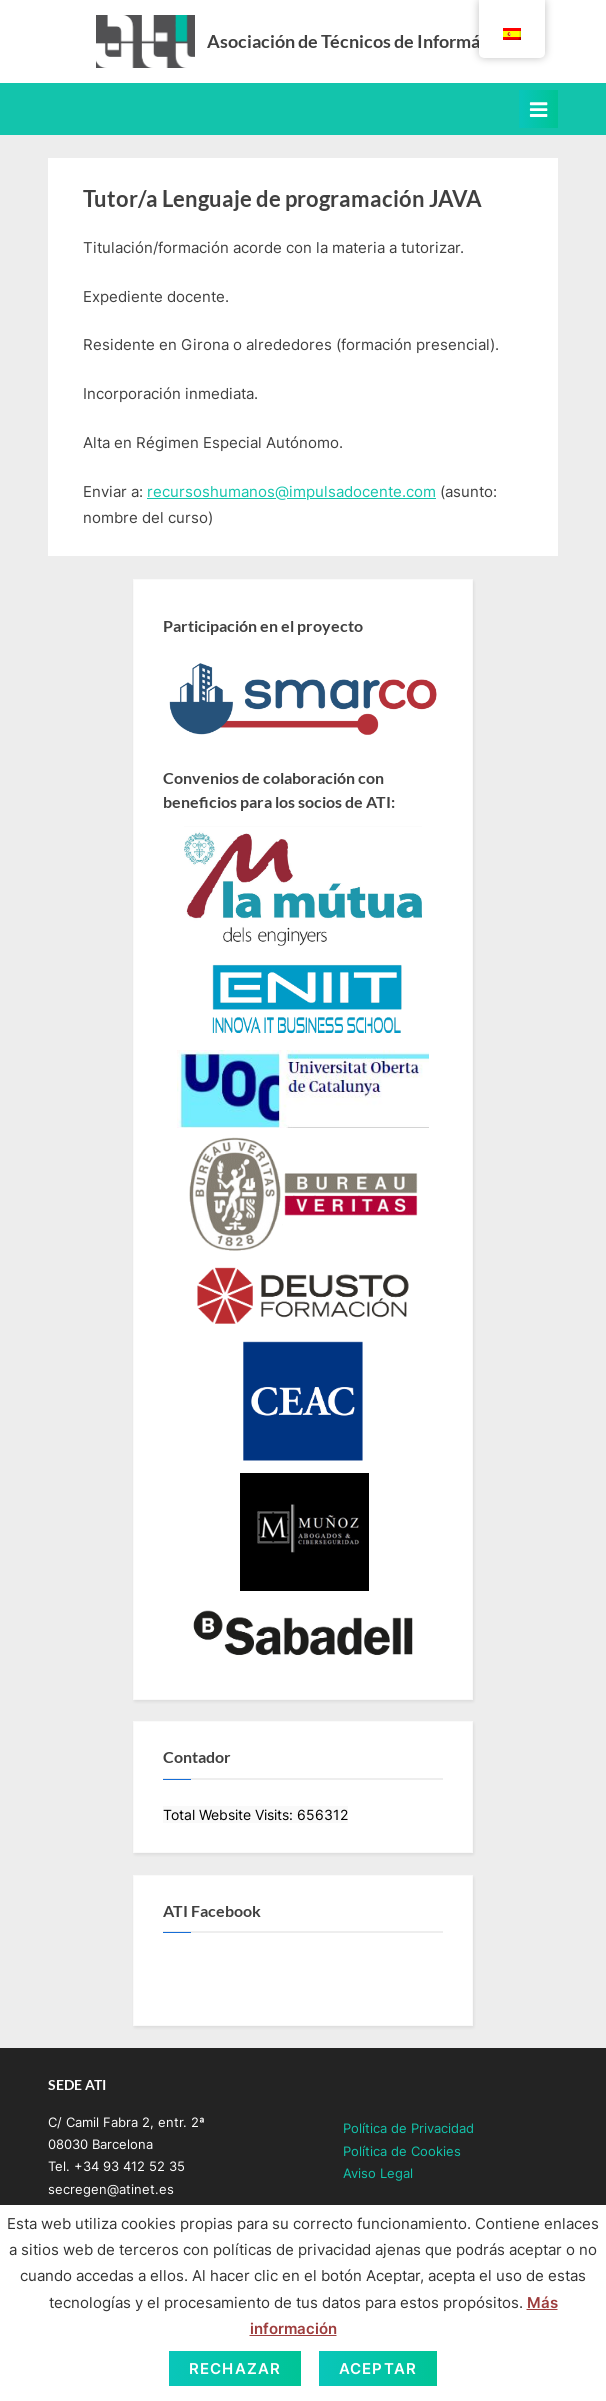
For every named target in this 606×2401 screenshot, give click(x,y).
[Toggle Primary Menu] (538, 109)
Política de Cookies (402, 2151)
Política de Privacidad (408, 2128)
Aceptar (378, 2368)
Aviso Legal (378, 2173)
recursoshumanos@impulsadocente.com (291, 491)
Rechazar (235, 2368)
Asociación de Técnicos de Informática (358, 41)
